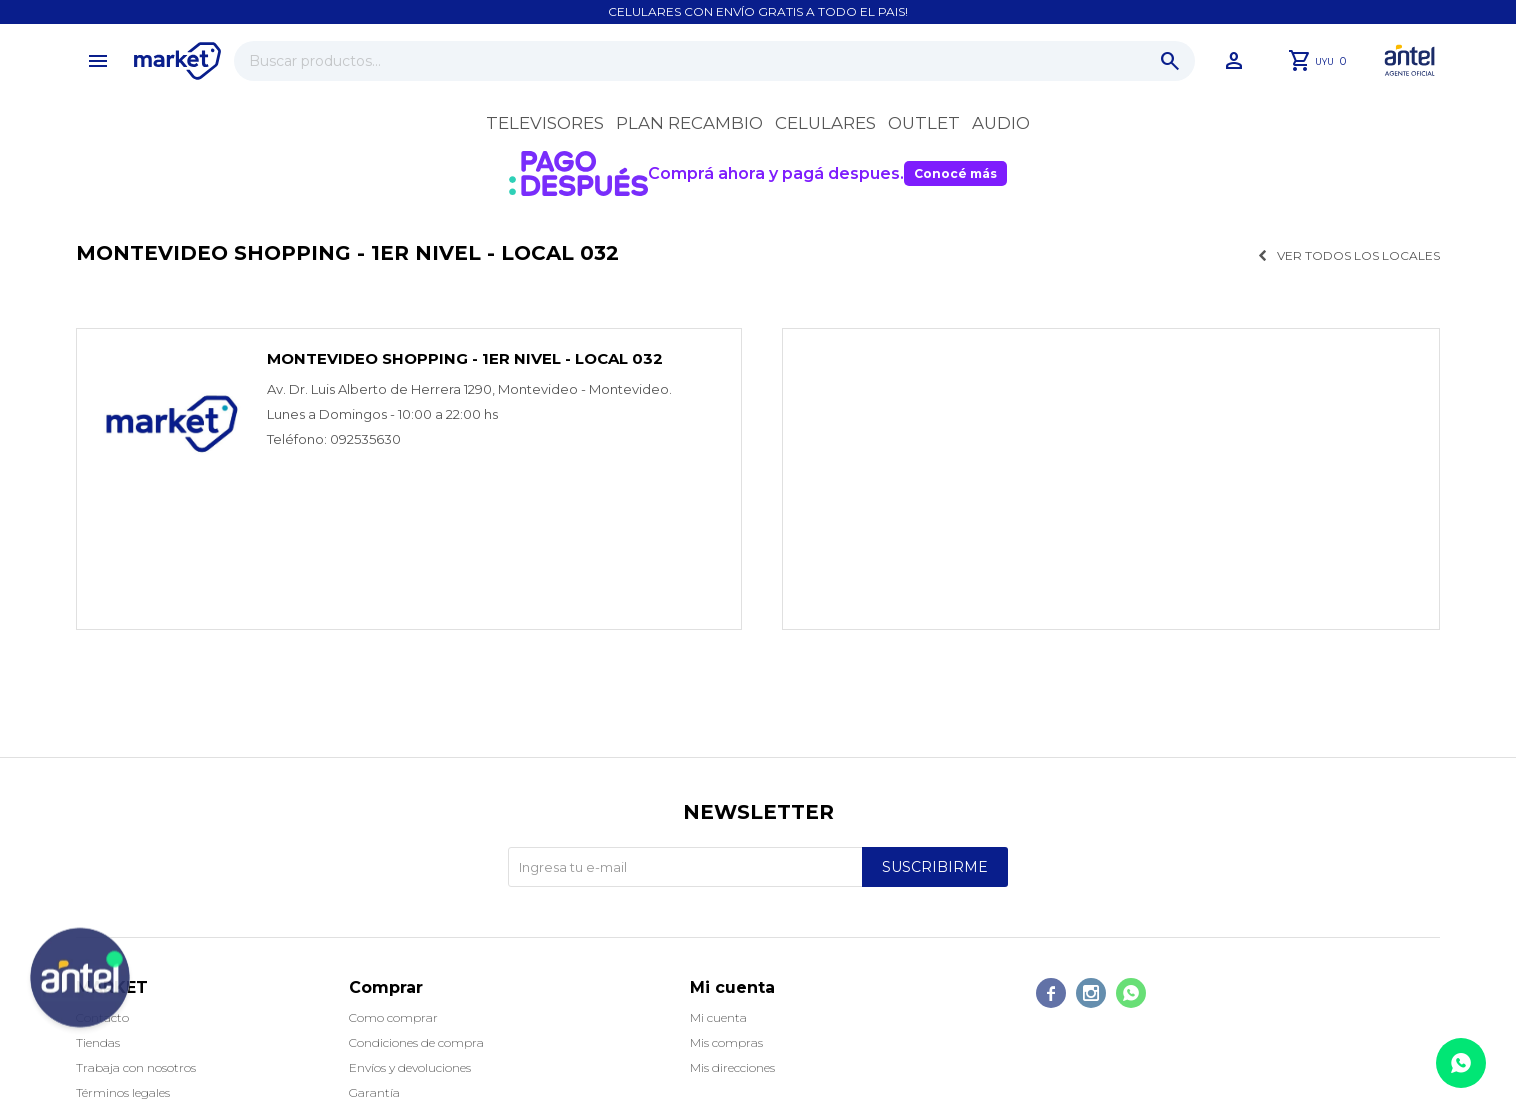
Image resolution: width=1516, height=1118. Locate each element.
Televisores (545, 123)
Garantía (374, 1092)
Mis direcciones (732, 1067)
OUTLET (924, 123)
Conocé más (955, 173)
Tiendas (98, 1042)
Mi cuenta (718, 1017)
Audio (1001, 123)
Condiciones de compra (416, 1042)
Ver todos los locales (1358, 255)
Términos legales (123, 1092)
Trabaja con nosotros (136, 1067)
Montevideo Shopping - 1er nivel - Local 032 (465, 358)
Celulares (825, 123)
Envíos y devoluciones (410, 1067)
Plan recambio (689, 123)
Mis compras (726, 1042)
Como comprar (393, 1017)
